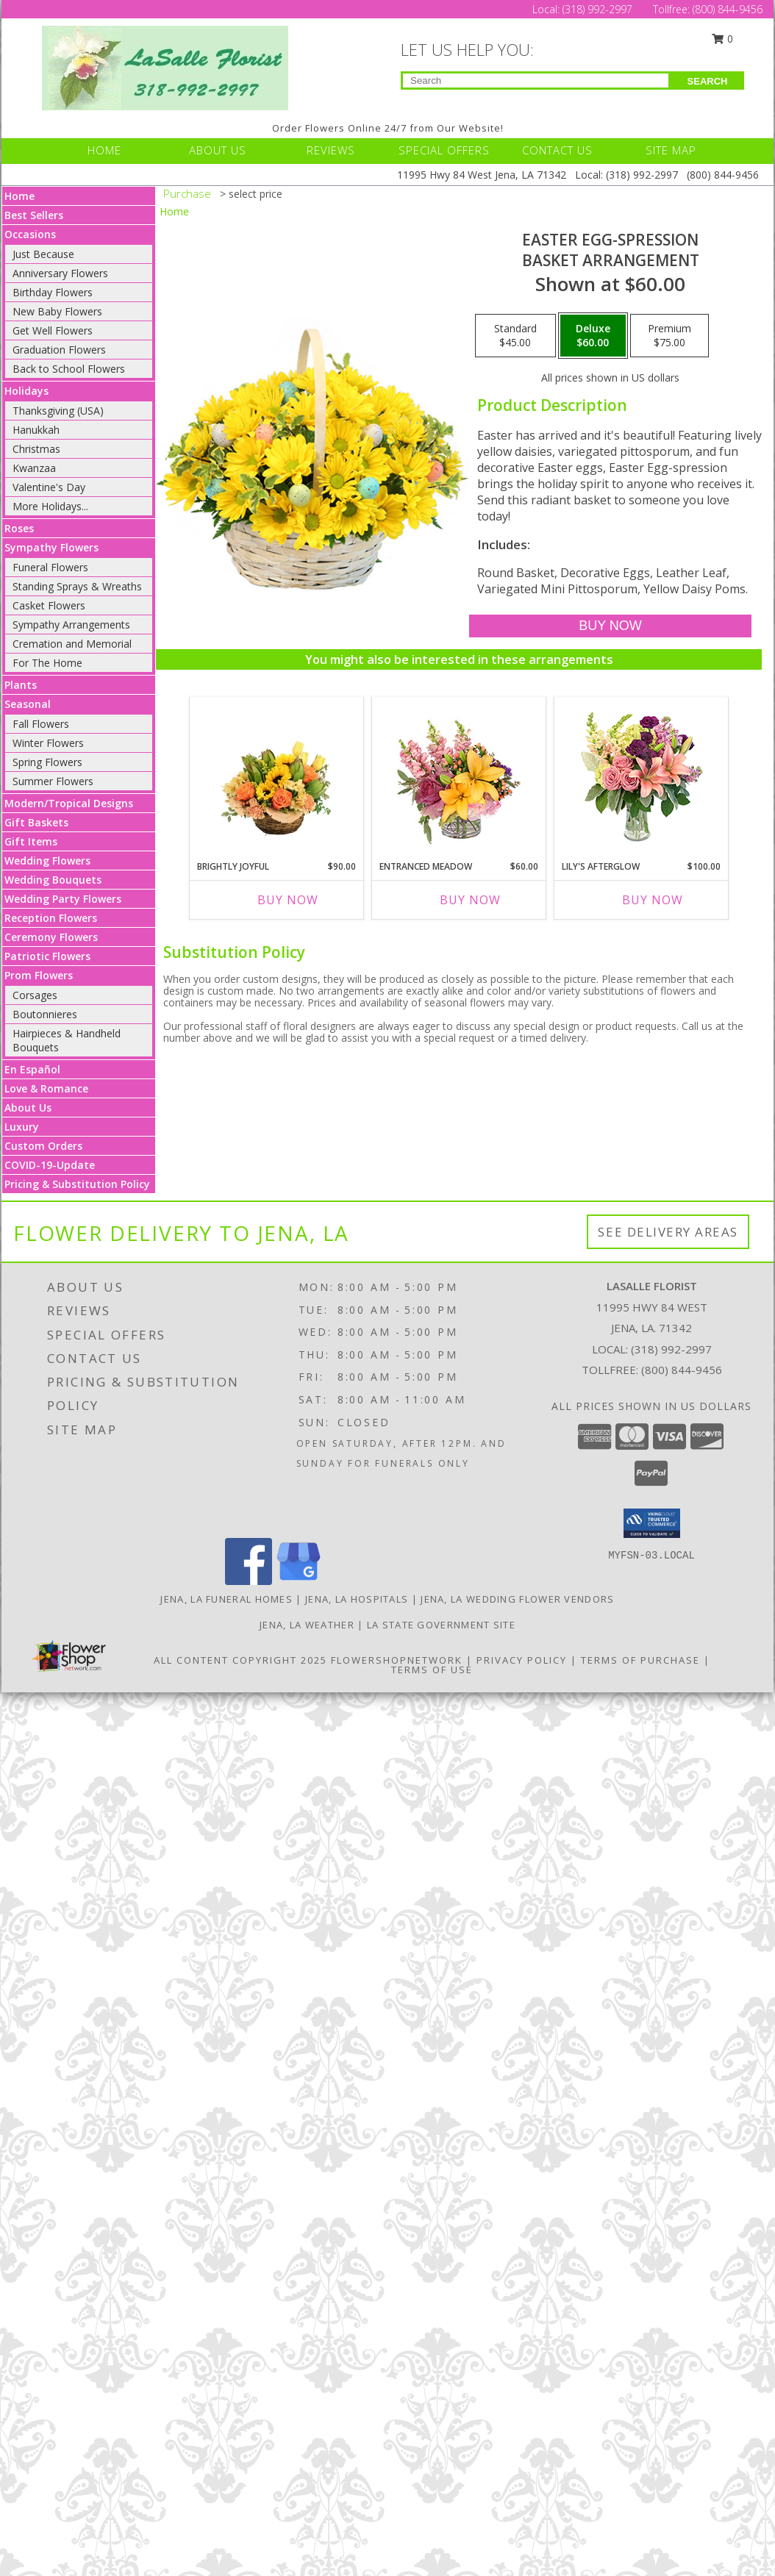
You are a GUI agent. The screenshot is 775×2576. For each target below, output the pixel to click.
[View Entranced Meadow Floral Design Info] (459, 775)
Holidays (26, 391)
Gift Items (30, 841)
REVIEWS (331, 150)
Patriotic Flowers (47, 956)
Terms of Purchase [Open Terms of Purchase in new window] (640, 1660)
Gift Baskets (36, 822)
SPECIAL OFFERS (444, 150)
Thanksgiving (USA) (58, 411)
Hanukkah (36, 430)
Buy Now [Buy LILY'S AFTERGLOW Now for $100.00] (652, 900)
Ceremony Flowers (51, 937)
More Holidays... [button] (50, 506)
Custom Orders (43, 1146)
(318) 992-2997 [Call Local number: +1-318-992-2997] (598, 9)
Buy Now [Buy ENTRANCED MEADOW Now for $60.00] (470, 900)
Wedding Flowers (47, 860)
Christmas (36, 449)
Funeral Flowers (50, 567)
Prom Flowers (38, 975)
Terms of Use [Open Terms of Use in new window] (432, 1669)
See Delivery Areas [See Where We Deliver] (668, 1231)
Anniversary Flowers (60, 273)
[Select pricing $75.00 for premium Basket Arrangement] (669, 336)
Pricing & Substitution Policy (77, 1184)
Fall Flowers (40, 724)
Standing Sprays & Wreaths (77, 586)
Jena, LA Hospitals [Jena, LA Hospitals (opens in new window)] (356, 1599)
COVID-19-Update (49, 1165)
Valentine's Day (48, 487)
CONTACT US (557, 150)
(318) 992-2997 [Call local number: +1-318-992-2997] (671, 1349)
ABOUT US (217, 150)
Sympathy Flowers (51, 547)
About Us (27, 1108)
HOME (104, 150)
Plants (20, 685)
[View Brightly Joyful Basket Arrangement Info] (276, 775)
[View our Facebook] (248, 1581)
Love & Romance (46, 1088)
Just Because (43, 254)
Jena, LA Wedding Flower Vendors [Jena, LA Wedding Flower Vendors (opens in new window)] (517, 1599)
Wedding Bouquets (52, 880)
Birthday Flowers (52, 292)
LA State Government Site (441, 1624)
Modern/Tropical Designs (68, 803)
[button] (652, 1523)
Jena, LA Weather (307, 1624)
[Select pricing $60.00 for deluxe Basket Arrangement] (593, 336)
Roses (19, 528)
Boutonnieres (44, 1014)
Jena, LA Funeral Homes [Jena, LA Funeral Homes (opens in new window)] (226, 1599)
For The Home (47, 663)
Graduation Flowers (59, 350)
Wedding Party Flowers (62, 899)
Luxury (21, 1127)
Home (19, 196)
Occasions (30, 234)
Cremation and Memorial (72, 644)
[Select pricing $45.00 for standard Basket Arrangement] (515, 336)
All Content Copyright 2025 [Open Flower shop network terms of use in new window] (240, 1660)
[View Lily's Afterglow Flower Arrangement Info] (641, 775)
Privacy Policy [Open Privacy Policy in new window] (521, 1660)
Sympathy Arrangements (71, 625)
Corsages (34, 995)
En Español (32, 1069)
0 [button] (723, 39)
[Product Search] (536, 80)
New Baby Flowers (57, 311)
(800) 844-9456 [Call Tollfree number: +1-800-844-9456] (727, 9)
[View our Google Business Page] (298, 1581)
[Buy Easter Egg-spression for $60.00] (610, 626)
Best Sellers (33, 215)
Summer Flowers (52, 781)
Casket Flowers (48, 605)
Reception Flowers (50, 918)
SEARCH (708, 81)
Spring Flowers (47, 762)
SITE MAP (671, 150)
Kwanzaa (34, 468)
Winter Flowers (48, 743)
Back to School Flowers (68, 369)
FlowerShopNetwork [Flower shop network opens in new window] (397, 1660)
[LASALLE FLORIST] (165, 67)
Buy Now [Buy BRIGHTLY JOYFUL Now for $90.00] (287, 900)
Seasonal (27, 704)
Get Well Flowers (52, 330)
